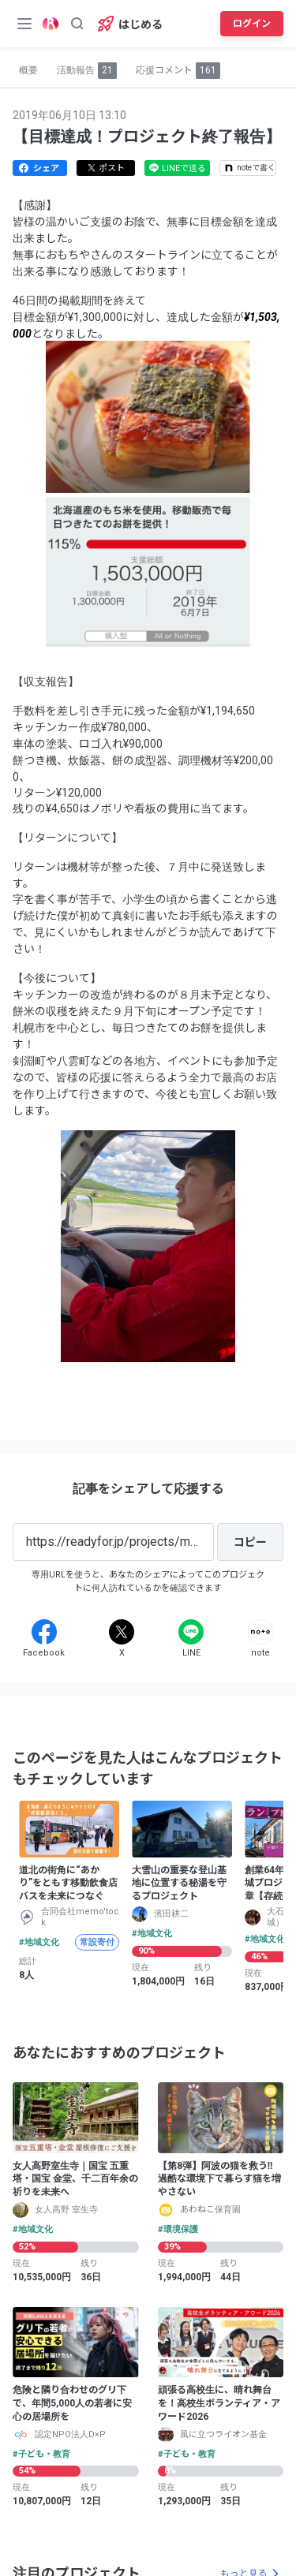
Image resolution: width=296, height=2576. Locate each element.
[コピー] (250, 1542)
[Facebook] (44, 1632)
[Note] (260, 1632)
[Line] (191, 1632)
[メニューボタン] (24, 23)
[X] (121, 1632)
